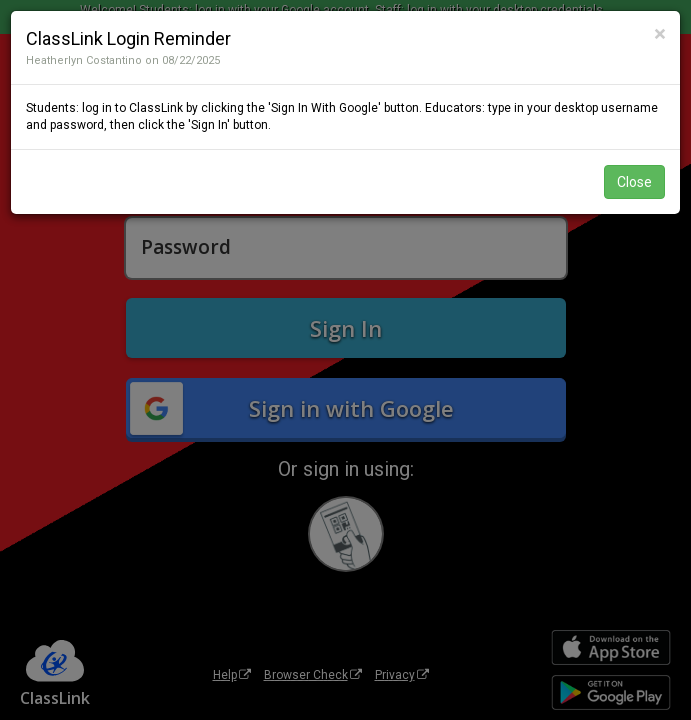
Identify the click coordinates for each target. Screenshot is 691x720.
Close (634, 182)
